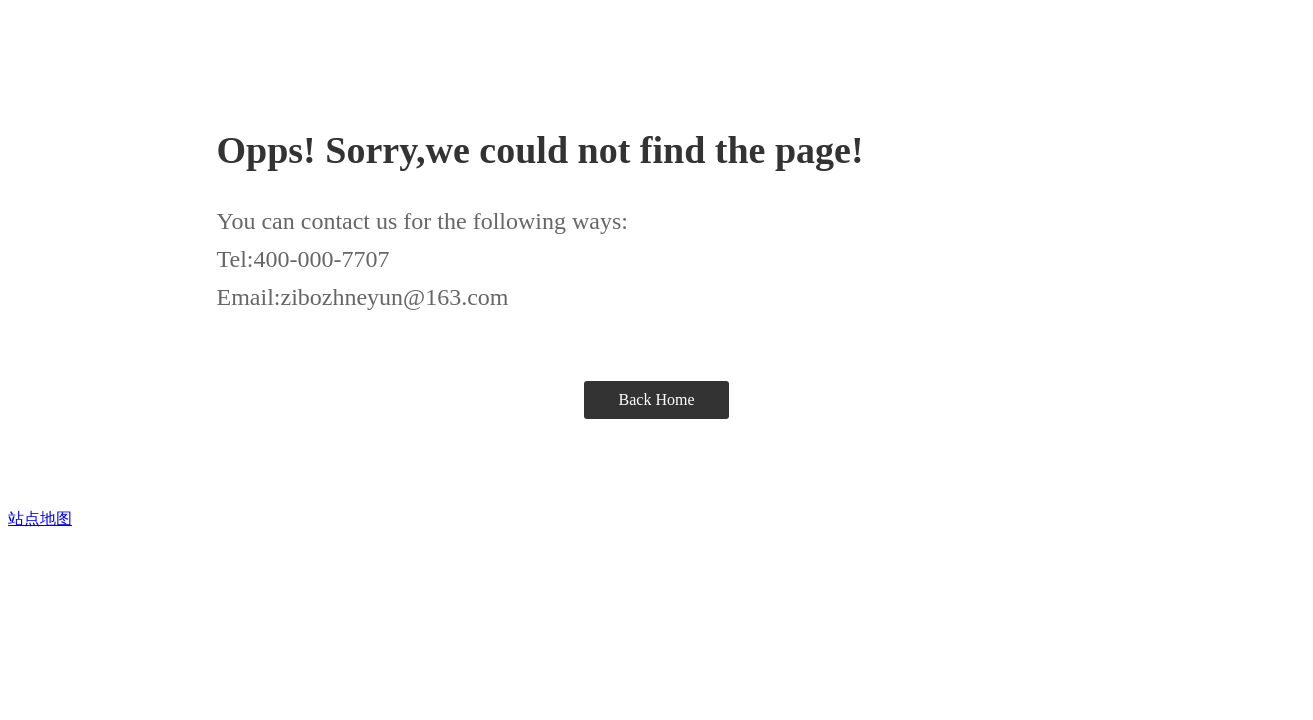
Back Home (657, 399)
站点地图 (40, 518)
